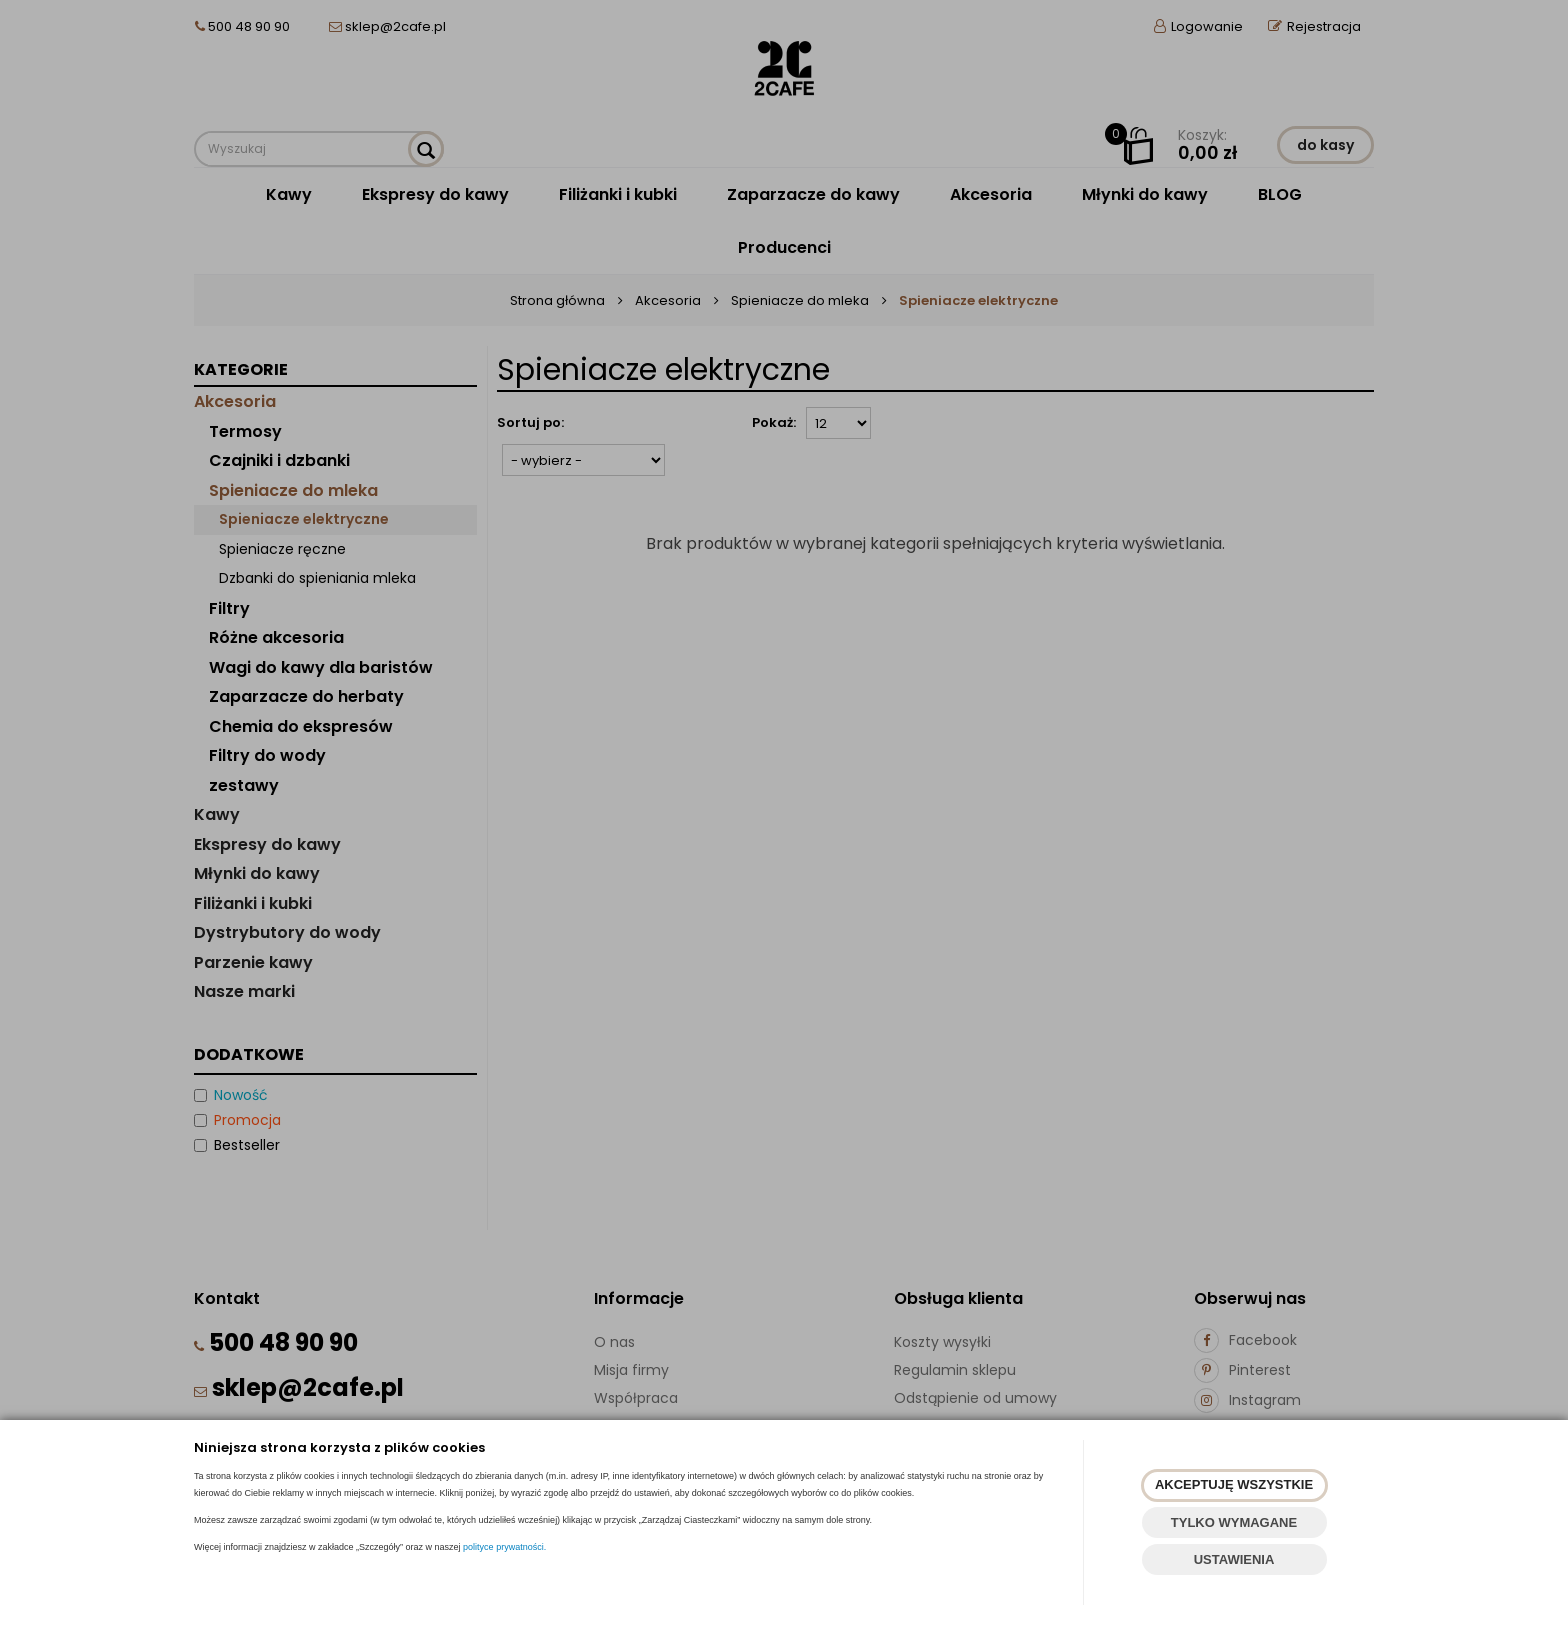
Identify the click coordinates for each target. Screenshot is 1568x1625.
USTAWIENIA (1234, 1559)
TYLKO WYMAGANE (1234, 1522)
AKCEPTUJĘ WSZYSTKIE (1234, 1484)
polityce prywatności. (504, 1547)
